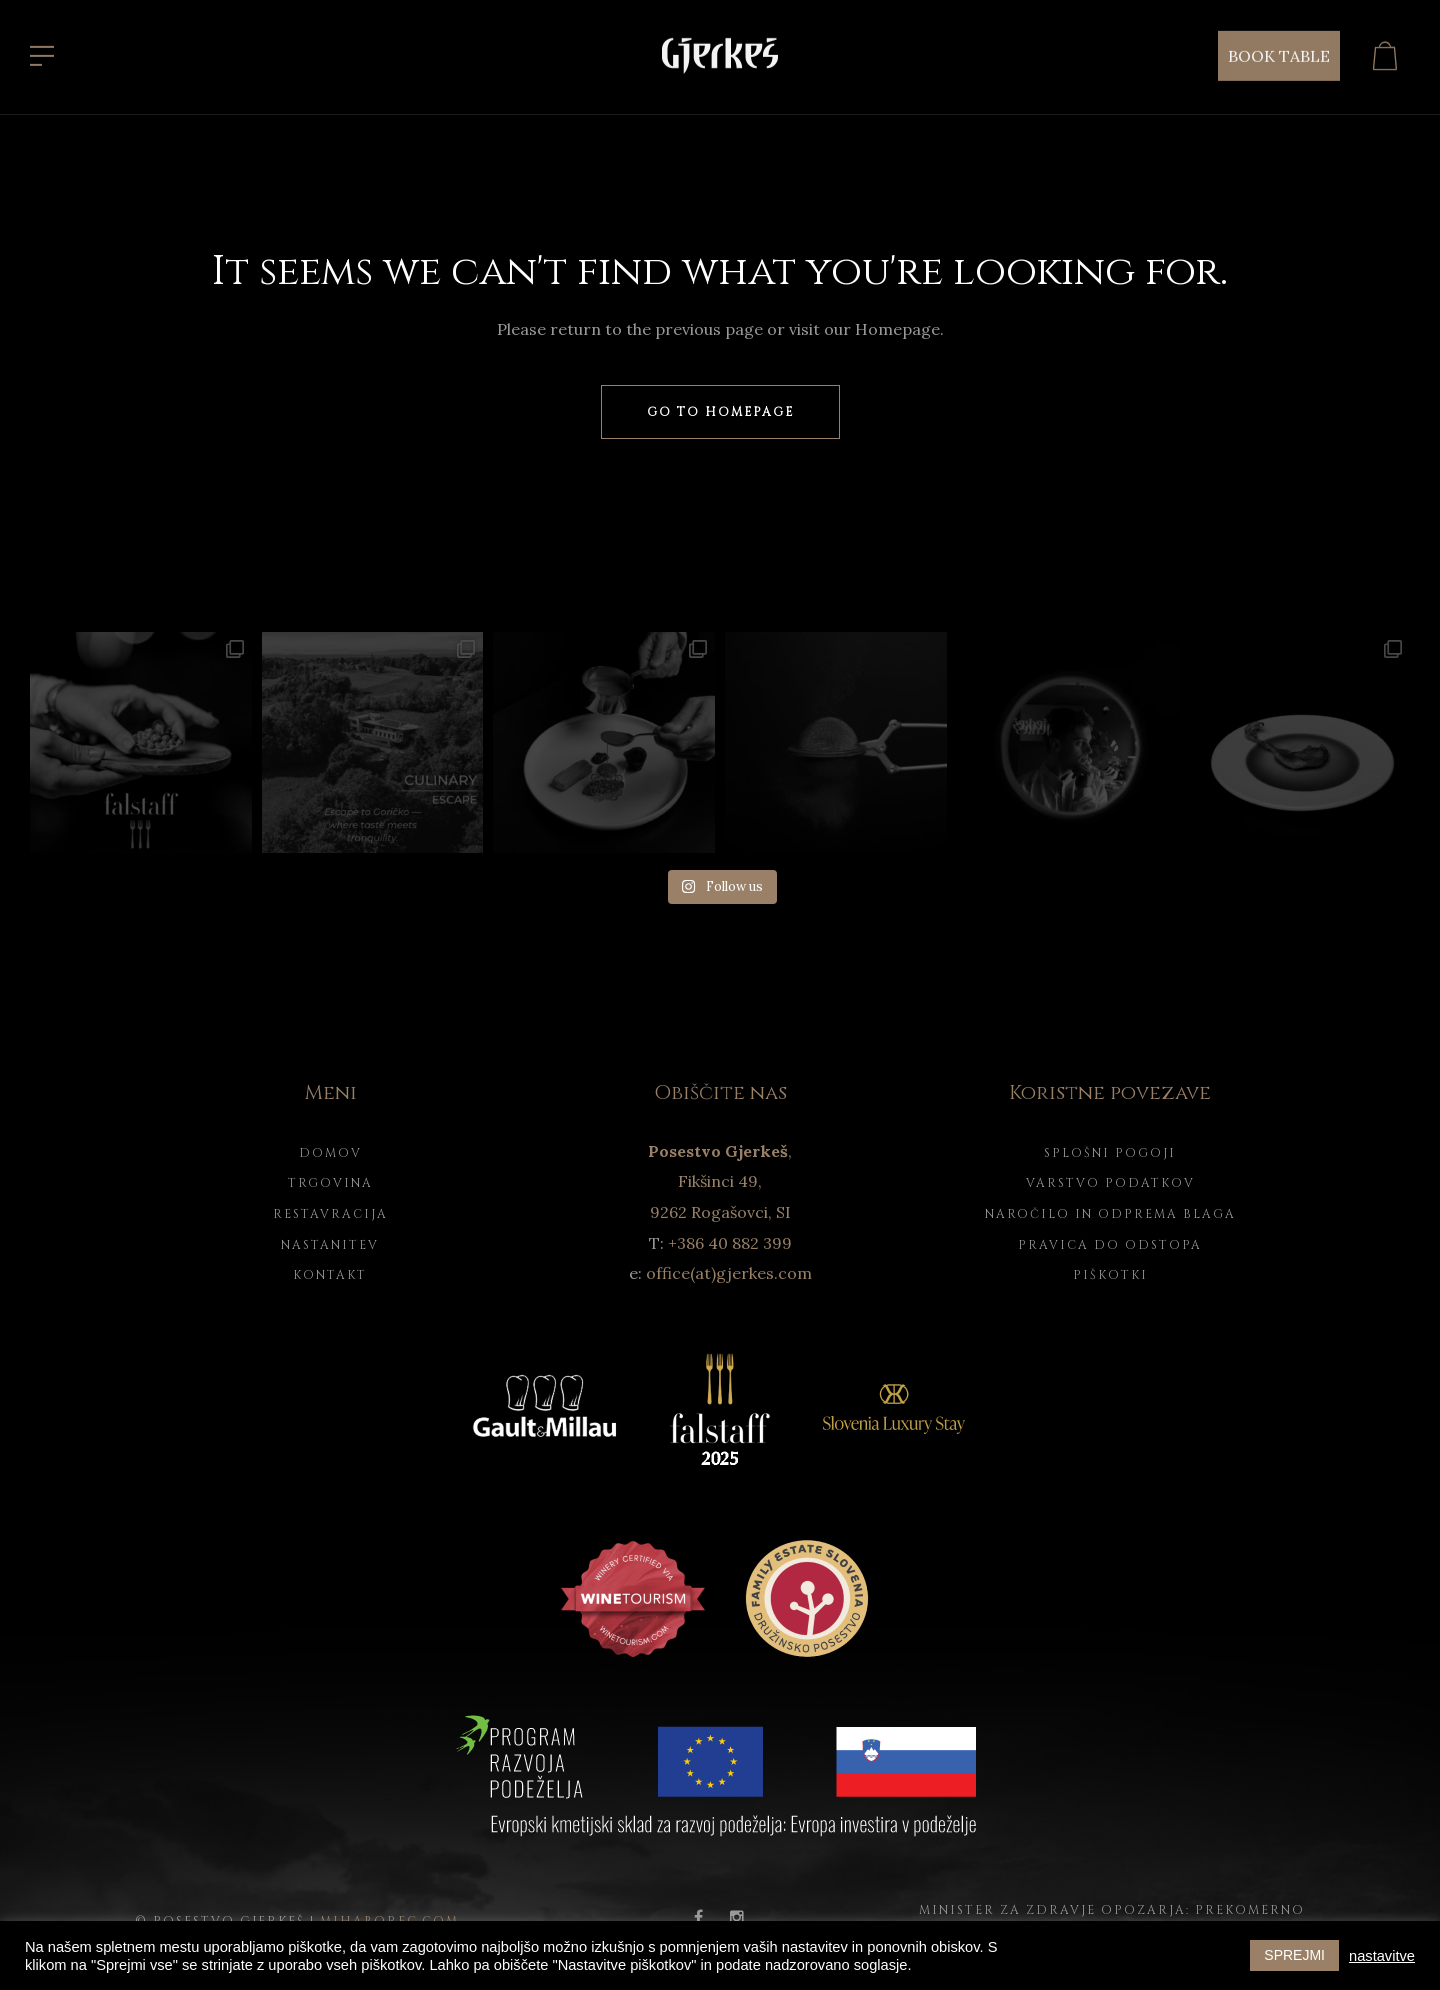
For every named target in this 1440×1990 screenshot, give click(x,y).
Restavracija (330, 1214)
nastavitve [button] (1382, 1956)
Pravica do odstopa (1110, 1245)
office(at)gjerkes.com (729, 1273)
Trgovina (330, 1183)
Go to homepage (720, 412)
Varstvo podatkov (1110, 1183)
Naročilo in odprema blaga (1110, 1214)
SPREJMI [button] (1294, 1955)
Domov (330, 1153)
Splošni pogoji (1110, 1153)
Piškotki (1110, 1275)
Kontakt (330, 1275)
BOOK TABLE (1279, 54)
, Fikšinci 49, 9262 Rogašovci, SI (720, 1181)
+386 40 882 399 (730, 1243)
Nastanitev (330, 1245)
